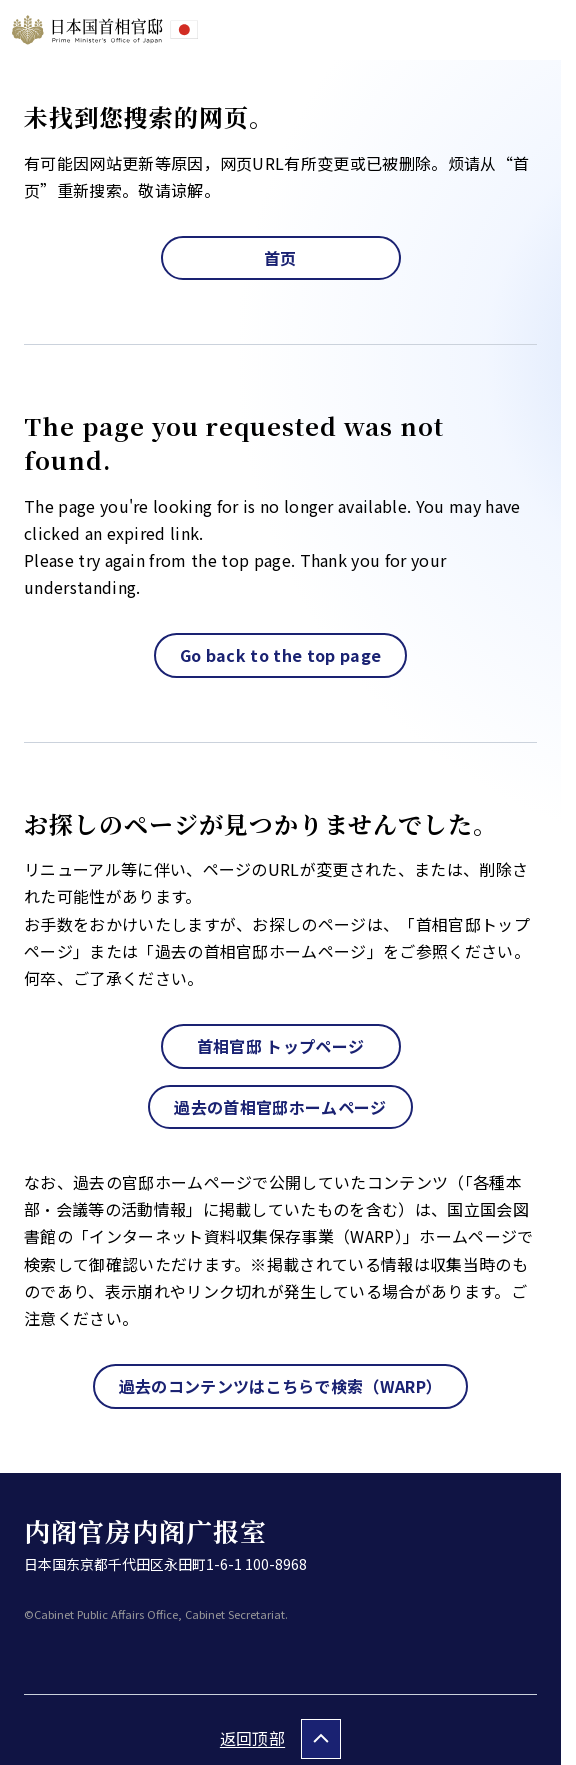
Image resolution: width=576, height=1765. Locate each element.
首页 (280, 258)
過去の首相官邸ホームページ (280, 1107)
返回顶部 (252, 1738)
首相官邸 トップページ (281, 1046)
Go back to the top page (280, 655)
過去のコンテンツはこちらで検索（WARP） (281, 1386)
